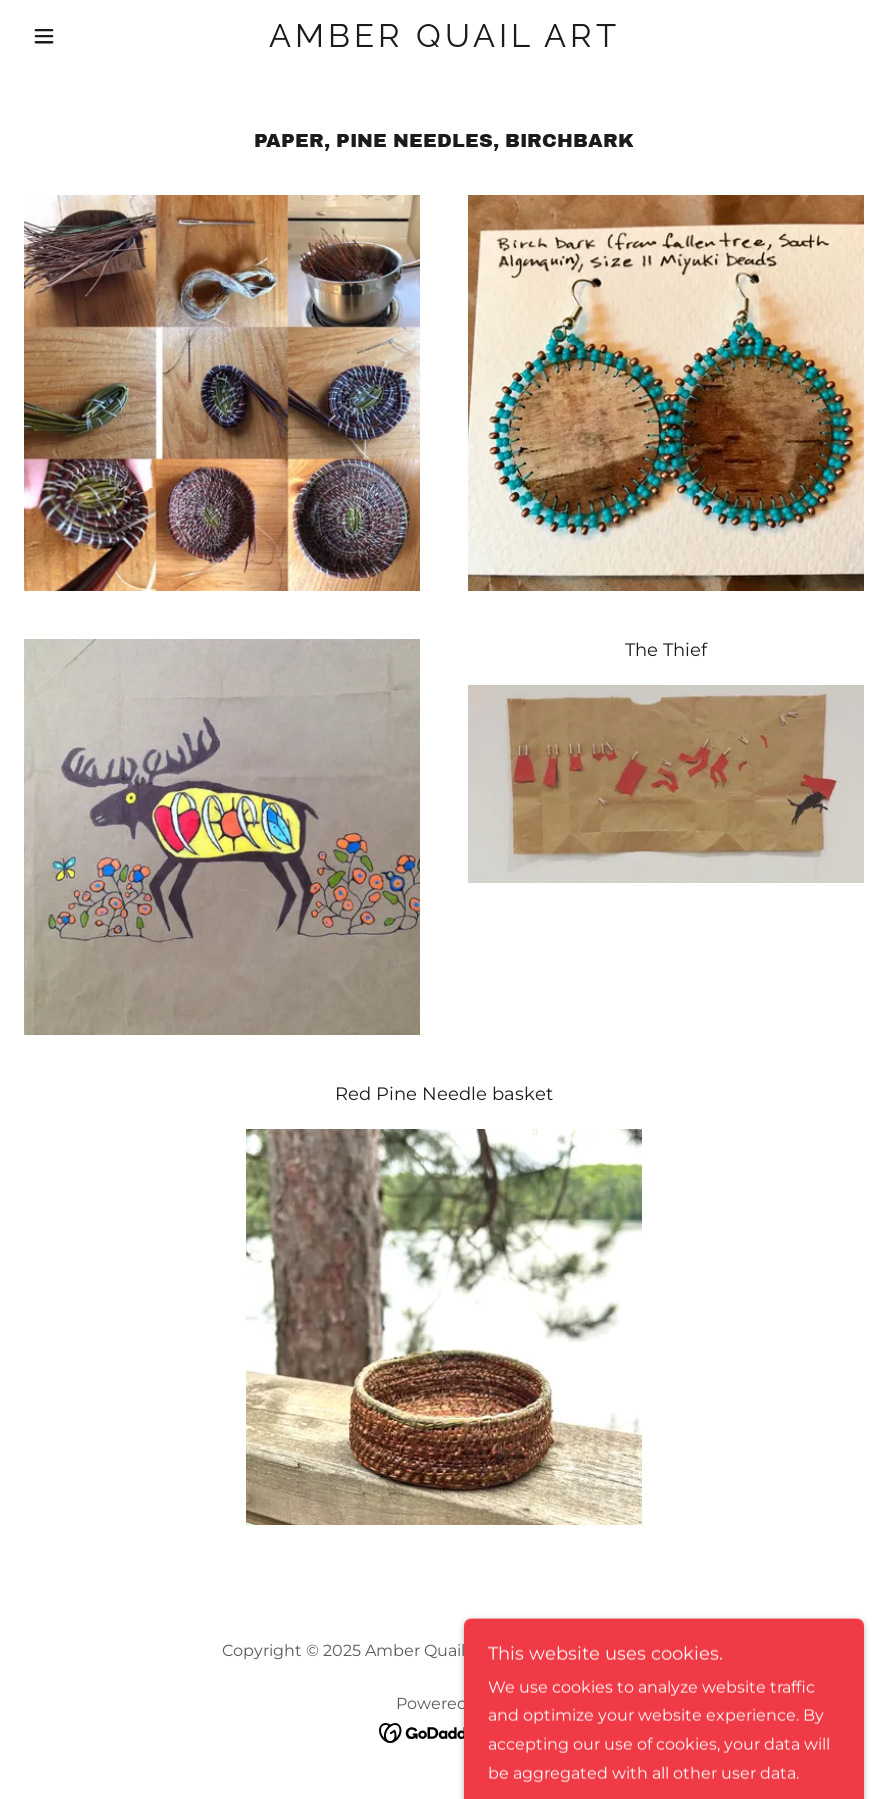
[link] (444, 41)
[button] (87, 36)
